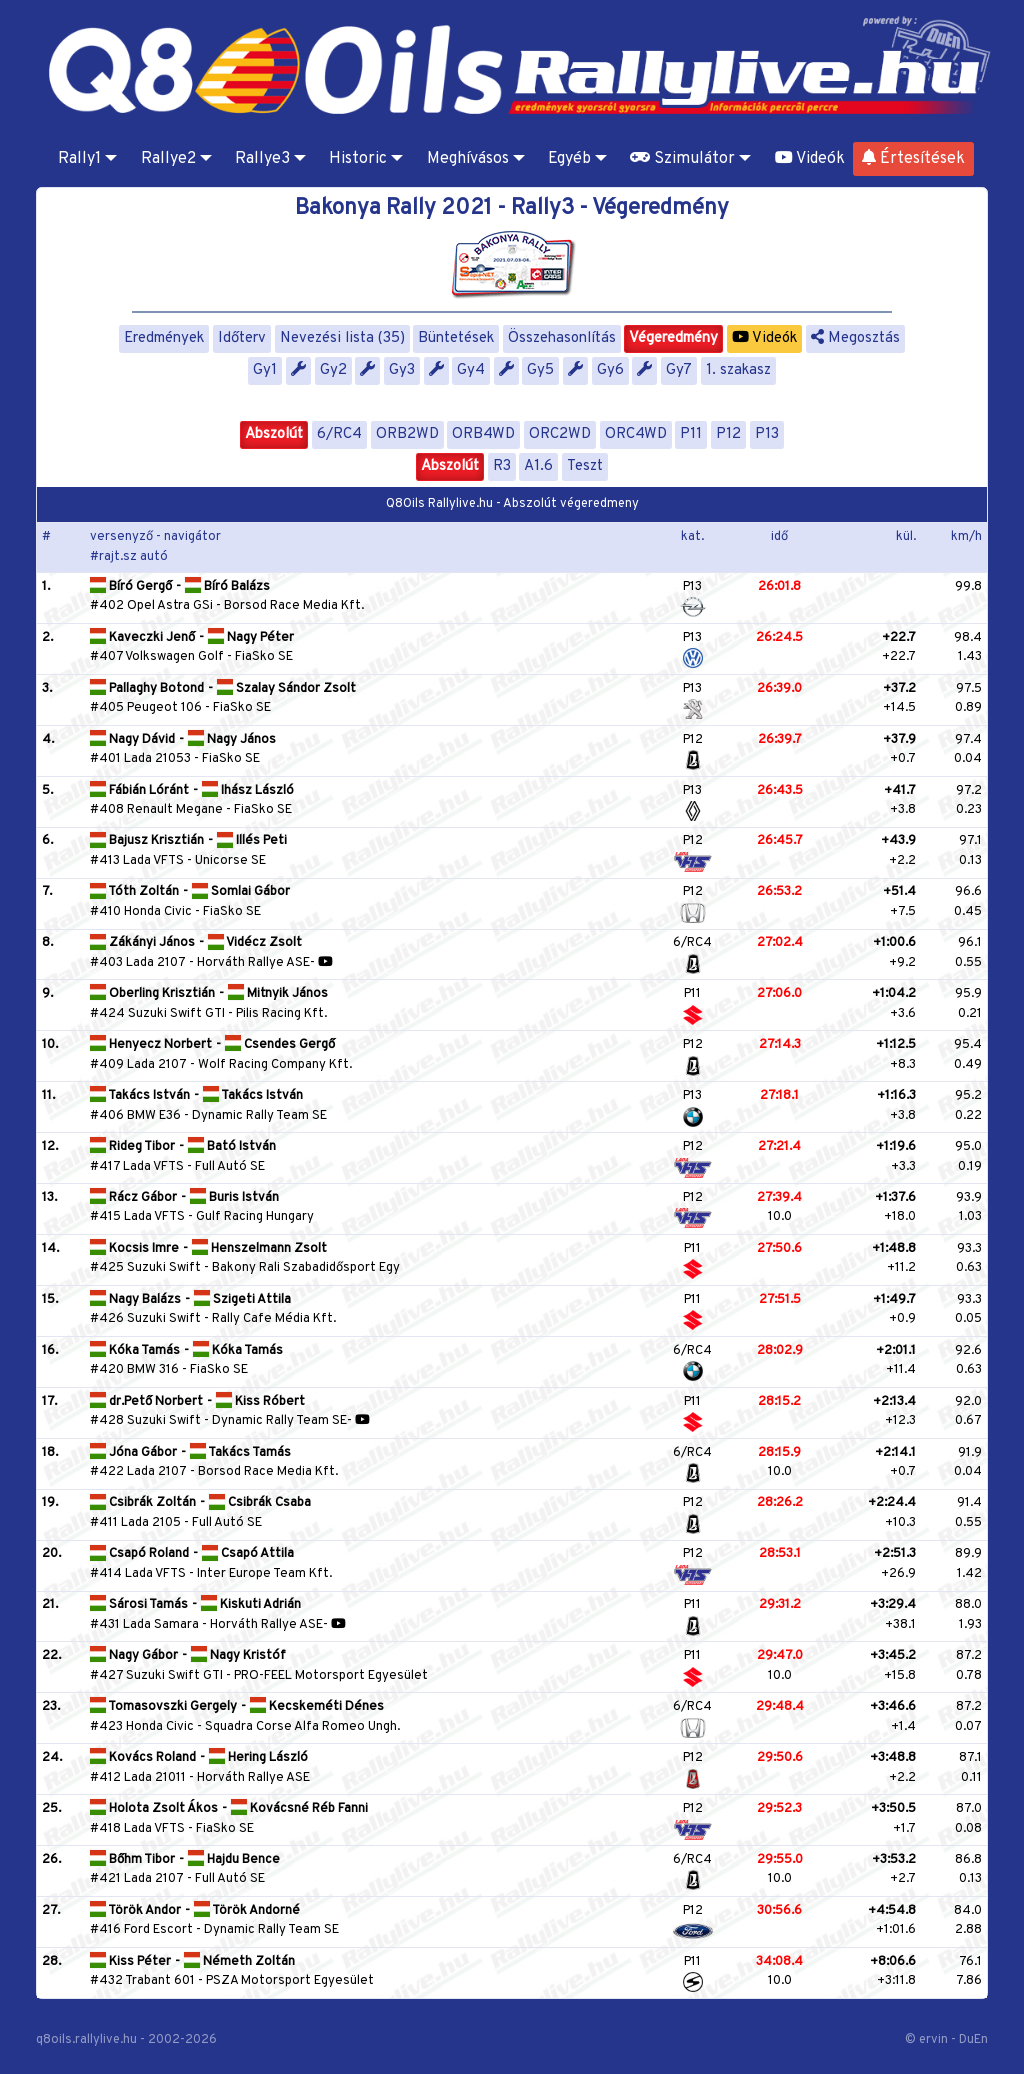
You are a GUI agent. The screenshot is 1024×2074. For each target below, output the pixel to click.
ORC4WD (636, 434)
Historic (358, 159)
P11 (691, 434)
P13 (767, 434)
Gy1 (265, 370)
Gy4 (471, 370)
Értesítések (913, 159)
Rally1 (79, 159)
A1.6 (538, 466)
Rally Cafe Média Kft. (274, 1319)
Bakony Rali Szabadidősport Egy (306, 1268)
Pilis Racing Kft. (281, 1014)
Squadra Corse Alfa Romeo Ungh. (302, 1727)
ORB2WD (407, 434)
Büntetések (456, 338)
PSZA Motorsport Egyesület (290, 1981)
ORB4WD (483, 434)
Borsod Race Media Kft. (294, 606)
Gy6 (610, 370)
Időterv (242, 338)
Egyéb (569, 159)
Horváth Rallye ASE (253, 963)
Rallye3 (262, 159)
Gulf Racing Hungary (255, 1217)
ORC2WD (560, 434)
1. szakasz (738, 370)
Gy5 (540, 370)
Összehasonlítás (562, 338)
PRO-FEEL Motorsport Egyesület (331, 1676)
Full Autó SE (230, 1167)
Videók (810, 159)
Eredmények (164, 338)
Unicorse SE (230, 861)
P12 (728, 434)
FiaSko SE (264, 657)
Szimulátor (682, 159)
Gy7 (679, 370)
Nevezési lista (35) (342, 338)
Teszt (585, 466)
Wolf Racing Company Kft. (275, 1065)
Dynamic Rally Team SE (259, 1116)
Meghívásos (468, 159)
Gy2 (333, 370)
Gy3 (402, 370)
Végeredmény (673, 338)
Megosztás (855, 338)
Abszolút (274, 434)
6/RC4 (339, 434)
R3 (502, 466)
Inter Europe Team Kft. (264, 1574)
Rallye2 (168, 159)
